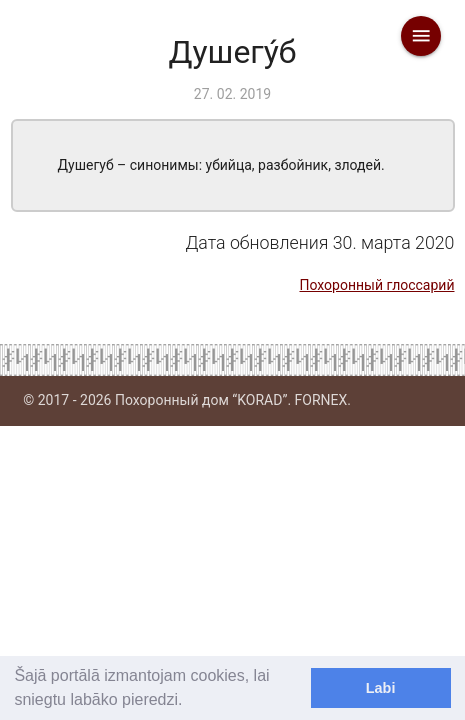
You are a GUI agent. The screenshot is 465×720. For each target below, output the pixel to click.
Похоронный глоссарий (376, 285)
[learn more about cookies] (190, 702)
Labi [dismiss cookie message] (381, 688)
